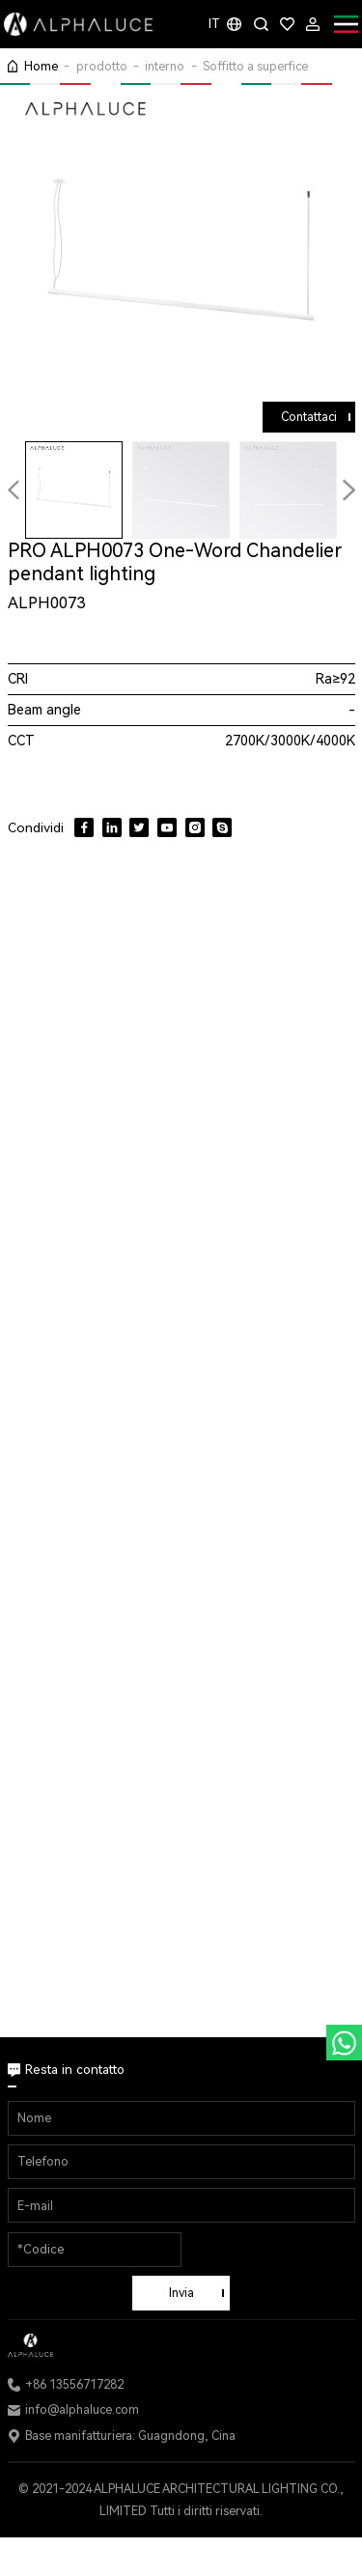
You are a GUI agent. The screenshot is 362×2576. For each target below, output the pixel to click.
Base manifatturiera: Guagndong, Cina (130, 2435)
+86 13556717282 (74, 2384)
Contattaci (309, 416)
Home (41, 66)
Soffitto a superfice (255, 66)
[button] (348, 490)
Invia (181, 2292)
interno (164, 66)
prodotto (101, 66)
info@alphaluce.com (82, 2409)
